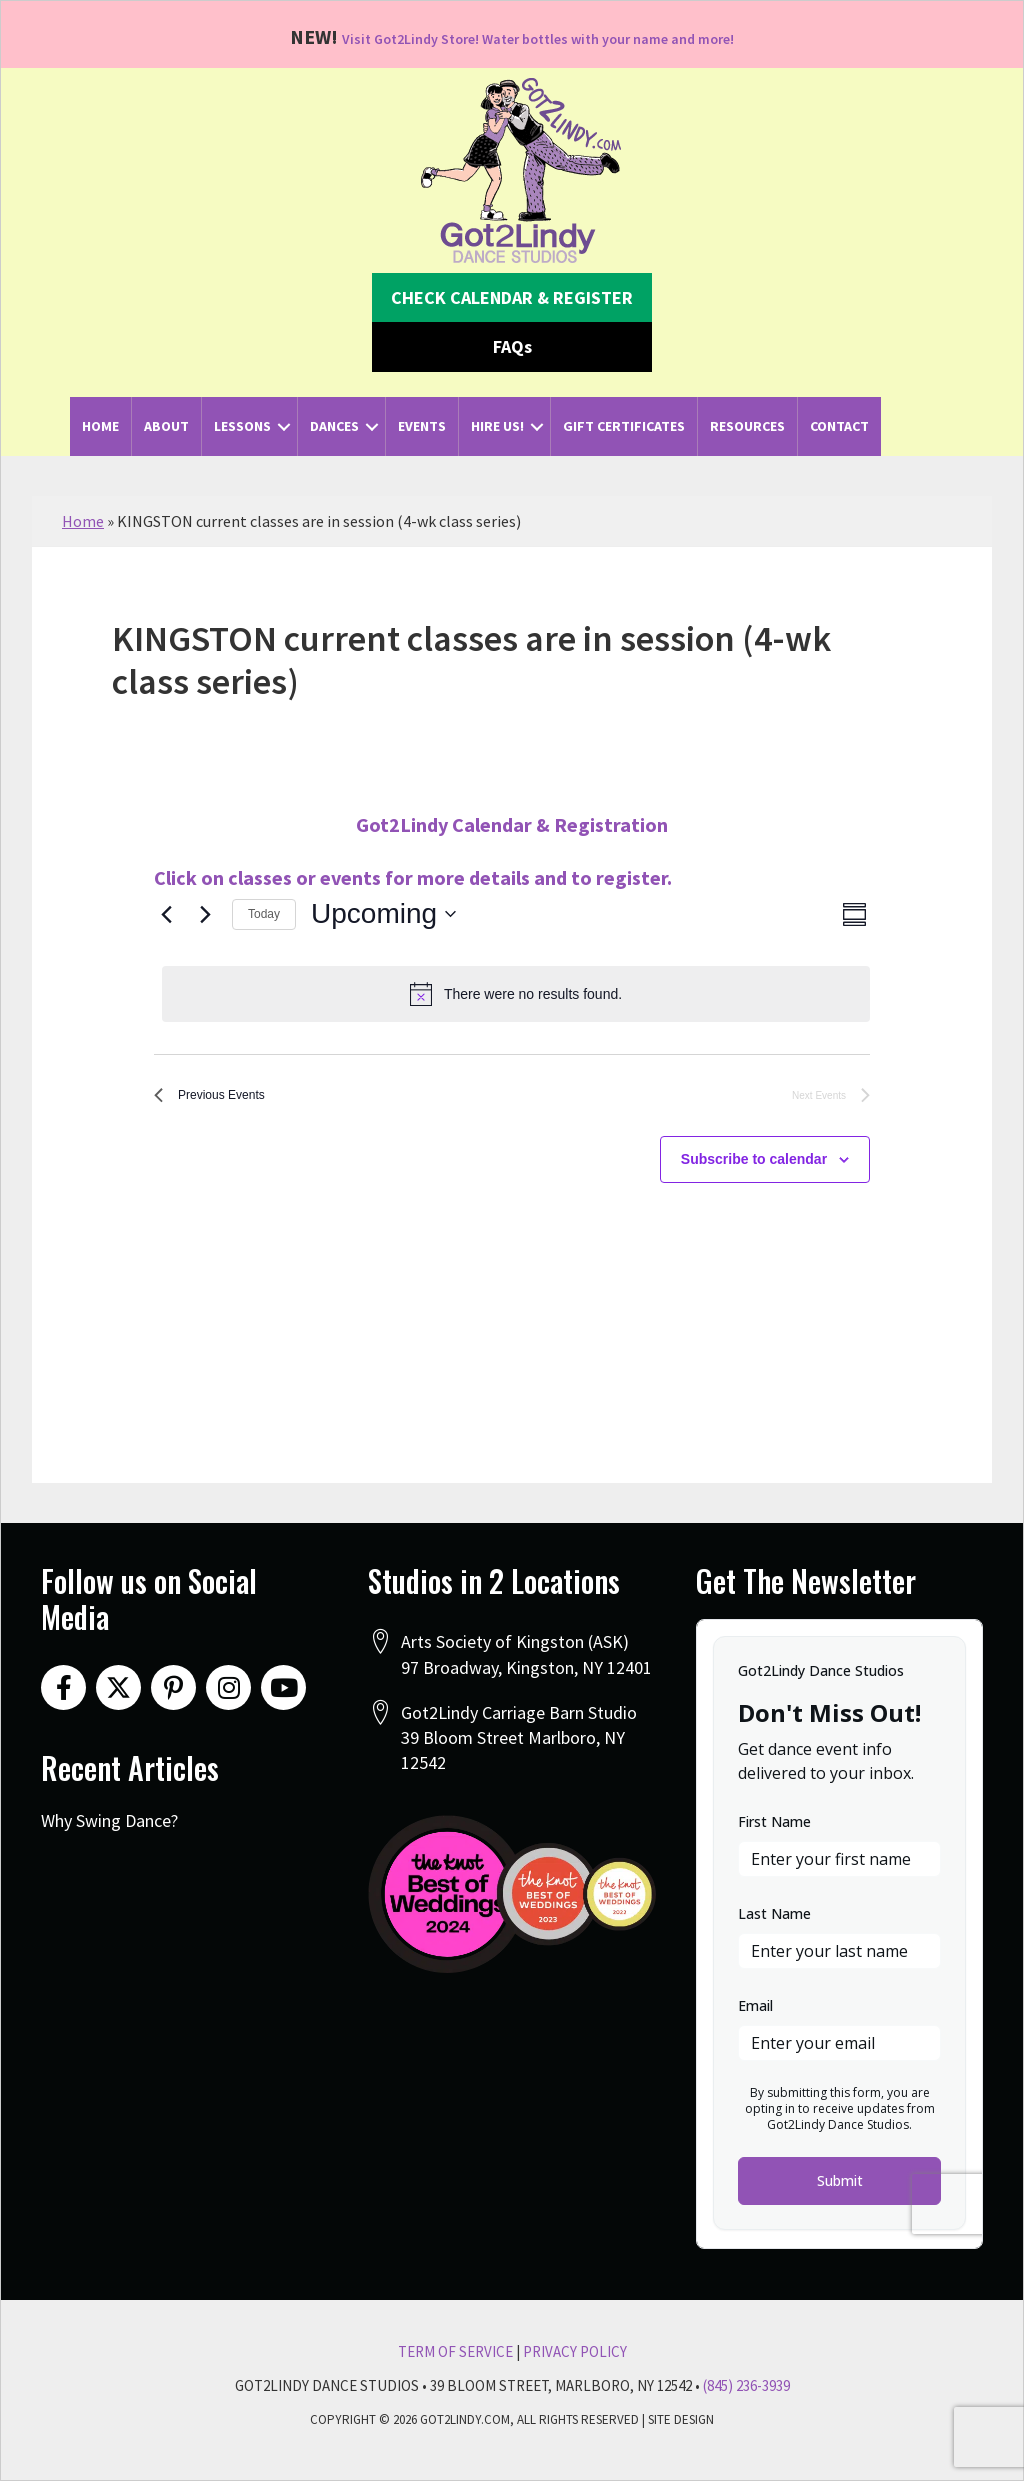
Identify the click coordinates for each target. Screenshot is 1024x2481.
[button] (512, 298)
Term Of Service (455, 2351)
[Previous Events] (166, 914)
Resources (747, 426)
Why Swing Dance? (109, 1820)
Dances (334, 426)
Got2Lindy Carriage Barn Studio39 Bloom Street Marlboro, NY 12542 (519, 1737)
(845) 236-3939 (746, 2385)
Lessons (242, 426)
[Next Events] (205, 914)
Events (422, 426)
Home (100, 426)
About (166, 426)
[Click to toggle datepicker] (383, 914)
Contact (839, 426)
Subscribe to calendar (754, 1168)
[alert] (516, 994)
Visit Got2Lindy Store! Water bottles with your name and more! (538, 36)
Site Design (681, 2419)
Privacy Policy (575, 2351)
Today (264, 914)
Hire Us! (497, 426)
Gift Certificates (624, 426)
